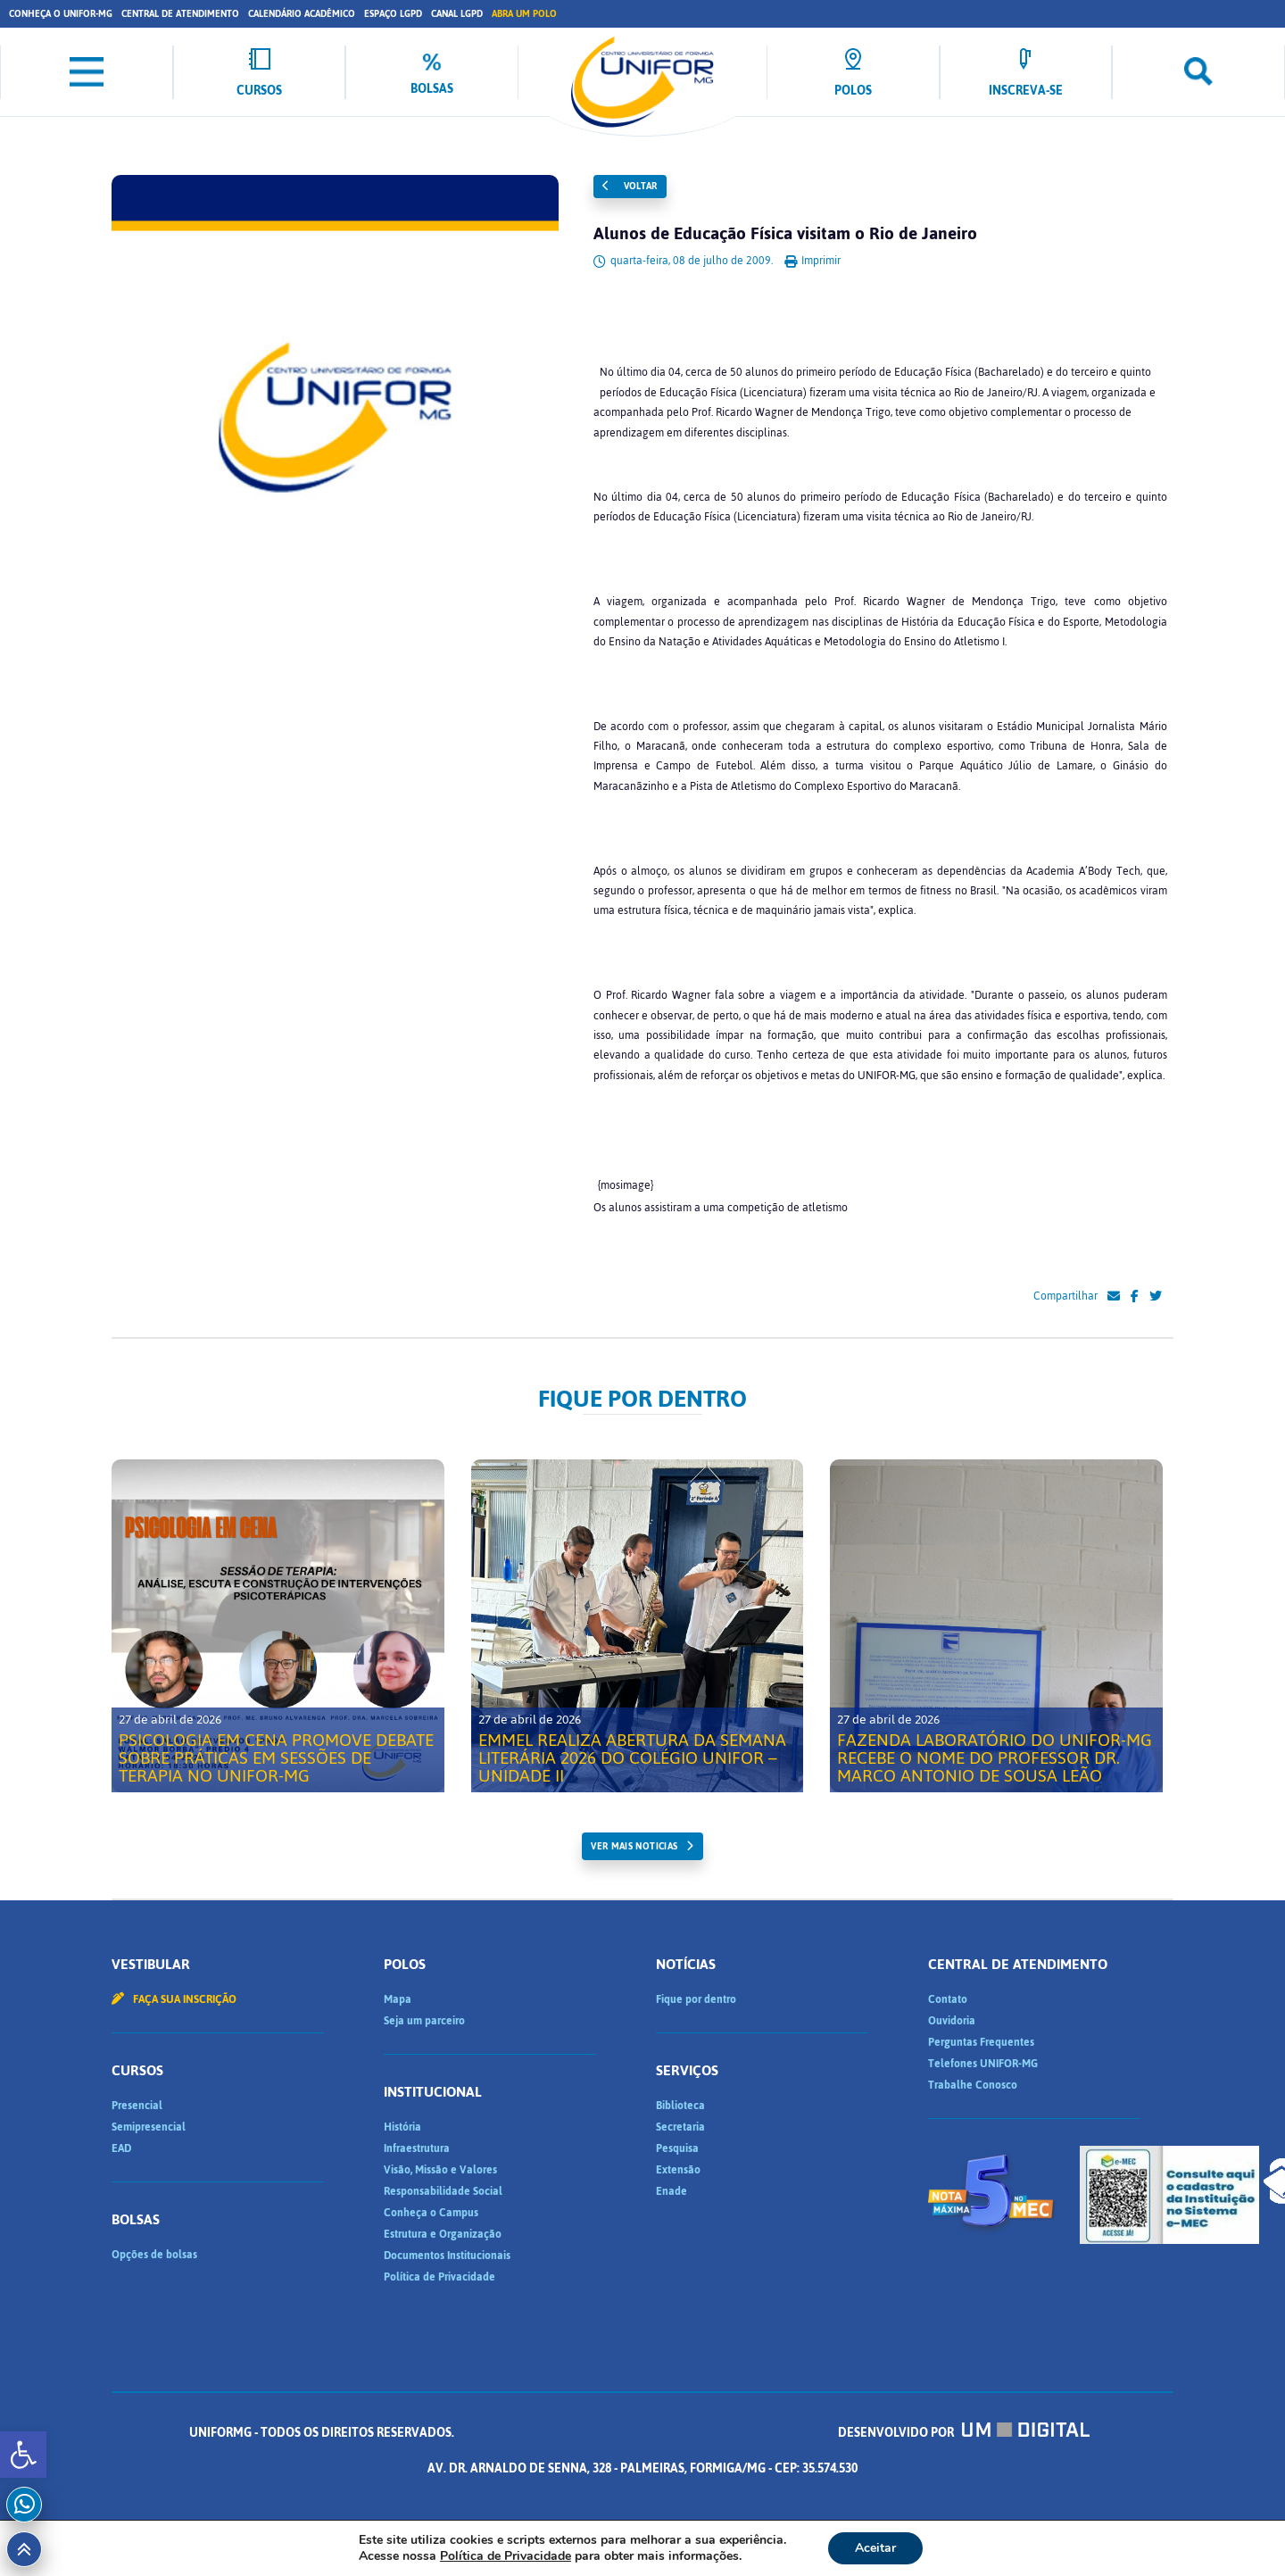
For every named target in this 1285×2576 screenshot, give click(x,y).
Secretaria (680, 2127)
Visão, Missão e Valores (440, 2170)
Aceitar (875, 2547)
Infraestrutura (417, 2148)
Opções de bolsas (154, 2254)
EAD (121, 2148)
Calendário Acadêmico (301, 13)
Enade (671, 2191)
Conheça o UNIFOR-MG (60, 13)
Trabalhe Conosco (972, 2085)
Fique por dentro (696, 1999)
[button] (23, 2454)
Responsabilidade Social (443, 2191)
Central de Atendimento (180, 13)
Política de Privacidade (439, 2277)
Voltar (630, 186)
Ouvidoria (951, 2021)
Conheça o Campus (431, 2212)
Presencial (137, 2105)
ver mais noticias (634, 1846)
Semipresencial (149, 2127)
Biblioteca (680, 2105)
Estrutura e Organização (443, 2234)
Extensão (678, 2170)
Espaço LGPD (393, 13)
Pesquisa (677, 2148)
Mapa (397, 1999)
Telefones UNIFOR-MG (983, 2063)
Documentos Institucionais (447, 2255)
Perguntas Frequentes (981, 2042)
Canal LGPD (457, 13)
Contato (947, 1999)
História (402, 2127)
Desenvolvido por (642, 2468)
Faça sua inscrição (174, 1999)
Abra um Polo (524, 13)
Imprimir (812, 260)
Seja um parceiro (424, 2021)
